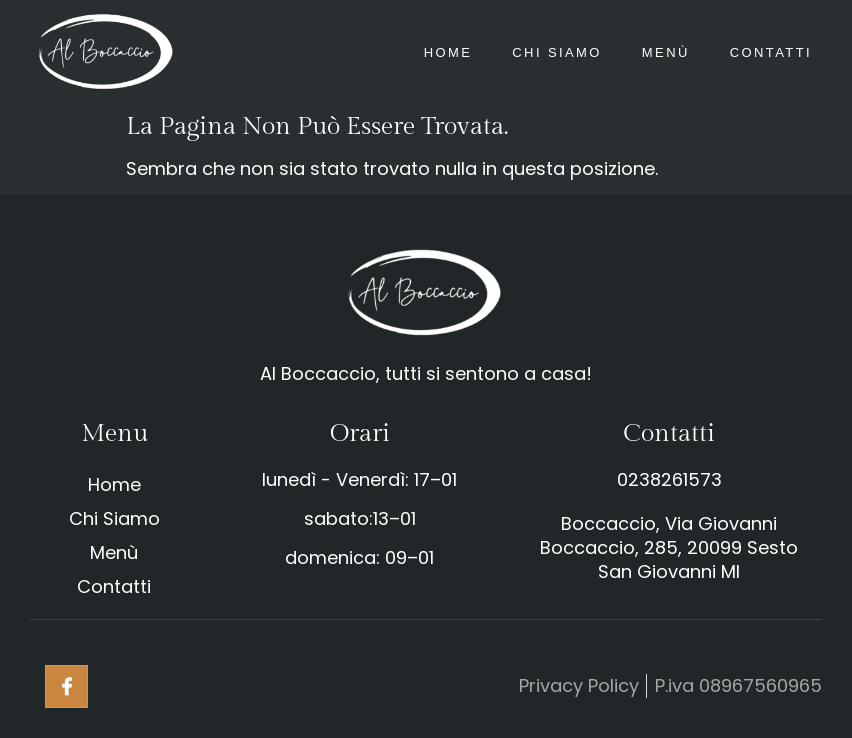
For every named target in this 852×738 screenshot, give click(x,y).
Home (448, 52)
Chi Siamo (557, 52)
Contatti (771, 52)
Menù (666, 52)
